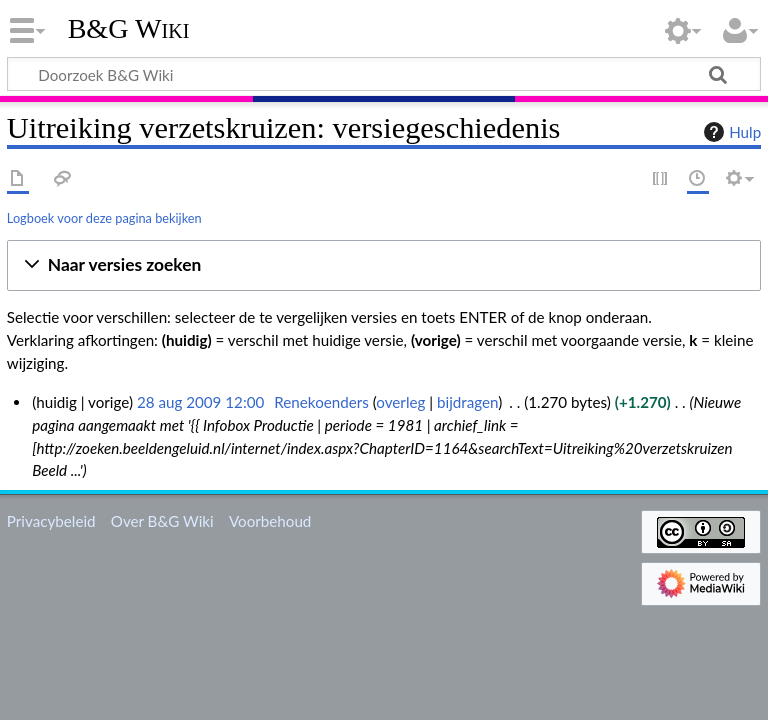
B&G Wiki (129, 29)
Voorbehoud (270, 521)
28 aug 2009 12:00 (200, 402)
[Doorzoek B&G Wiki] (384, 74)
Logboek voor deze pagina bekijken (104, 218)
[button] (384, 265)
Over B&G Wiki (162, 521)
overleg (400, 402)
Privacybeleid (51, 521)
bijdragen (467, 402)
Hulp (730, 132)
